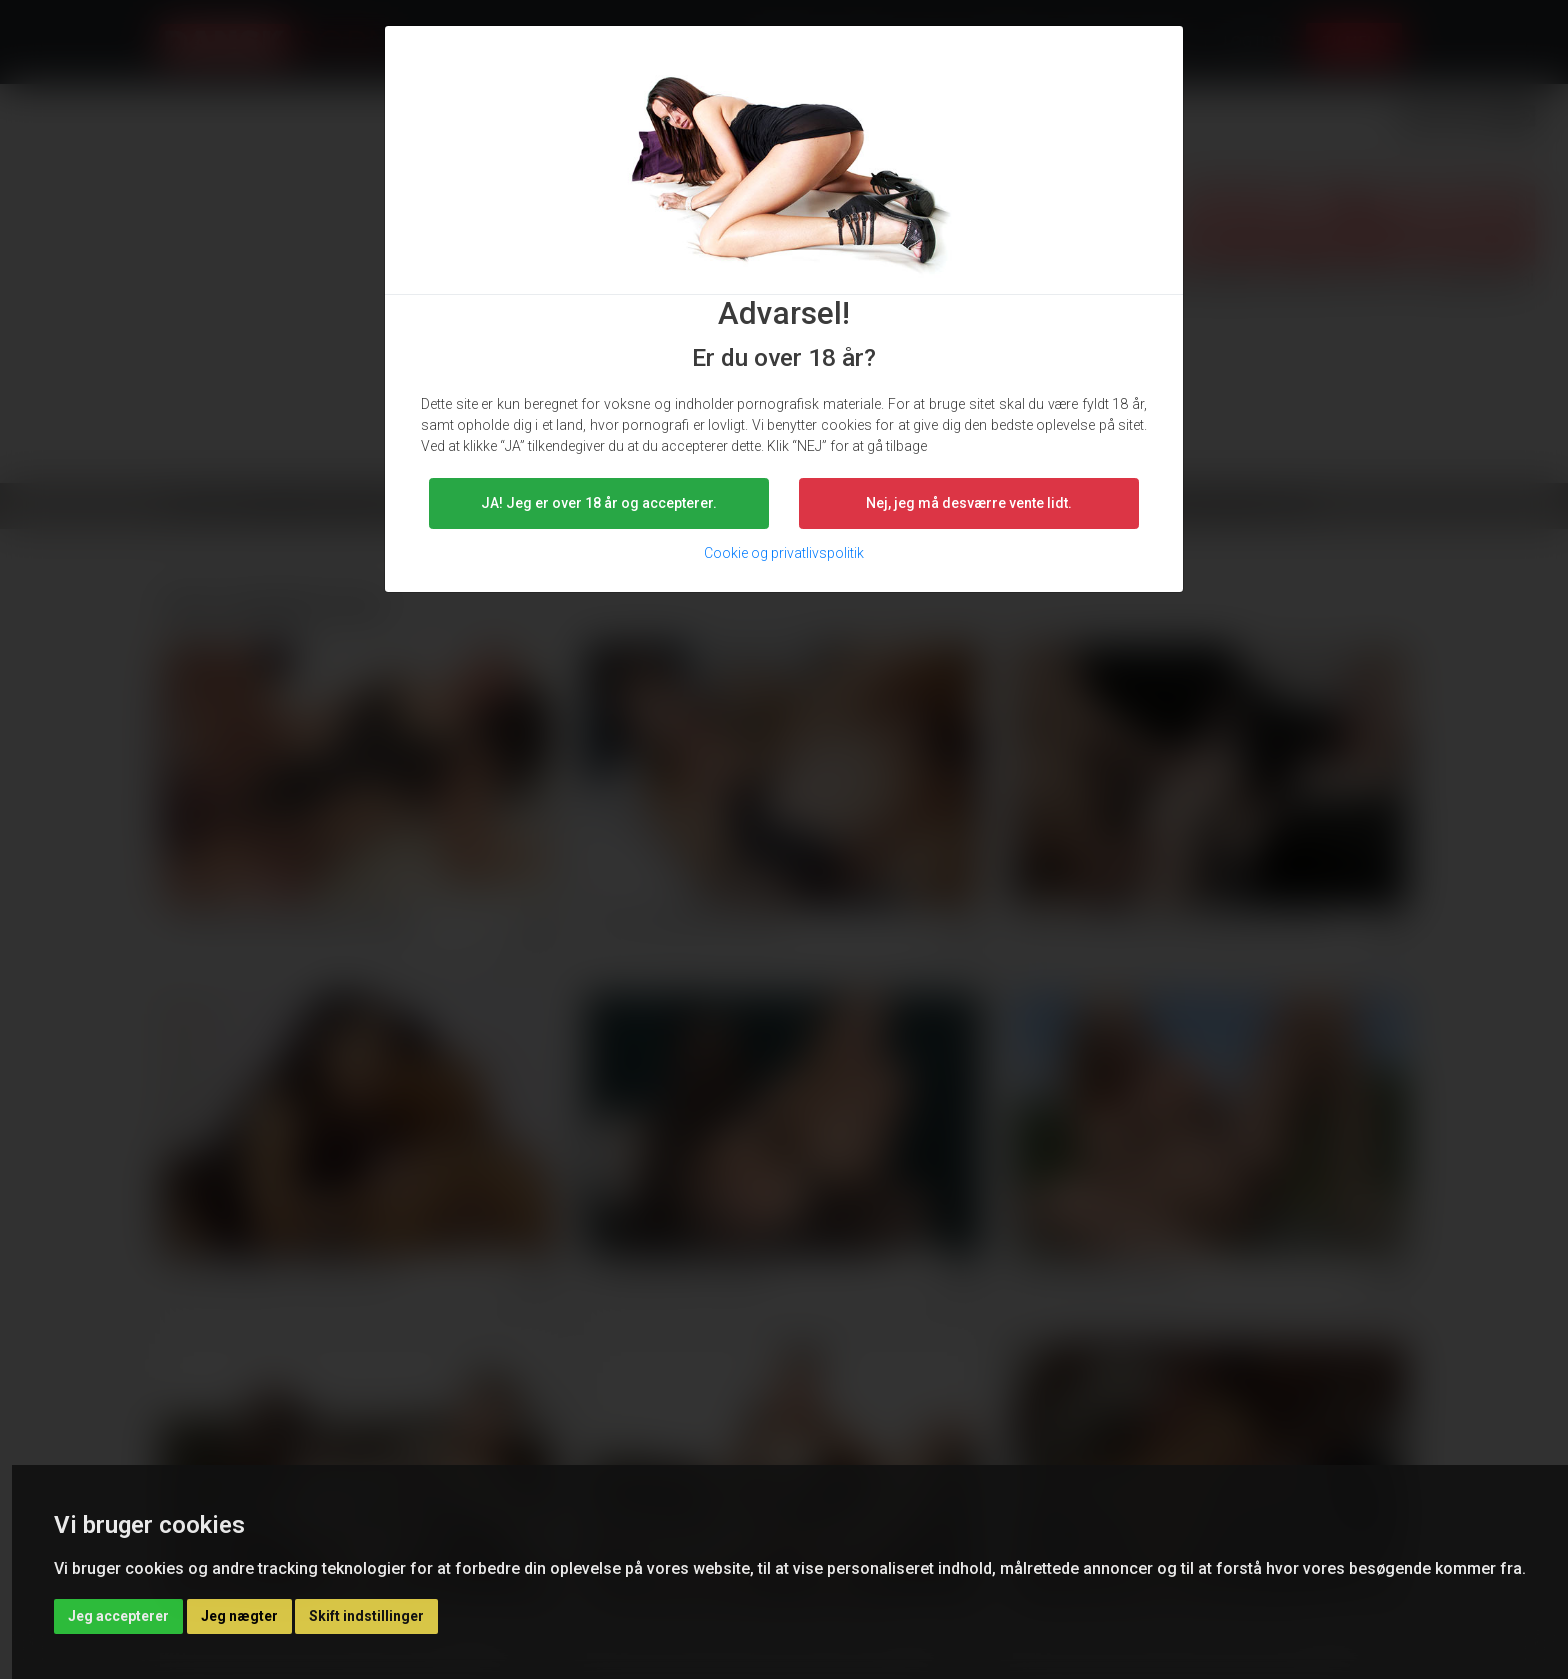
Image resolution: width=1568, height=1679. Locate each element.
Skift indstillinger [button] (366, 1616)
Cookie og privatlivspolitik (784, 553)
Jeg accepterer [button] (118, 1616)
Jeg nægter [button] (239, 1616)
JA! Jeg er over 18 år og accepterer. (599, 503)
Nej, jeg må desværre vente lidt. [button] (969, 503)
